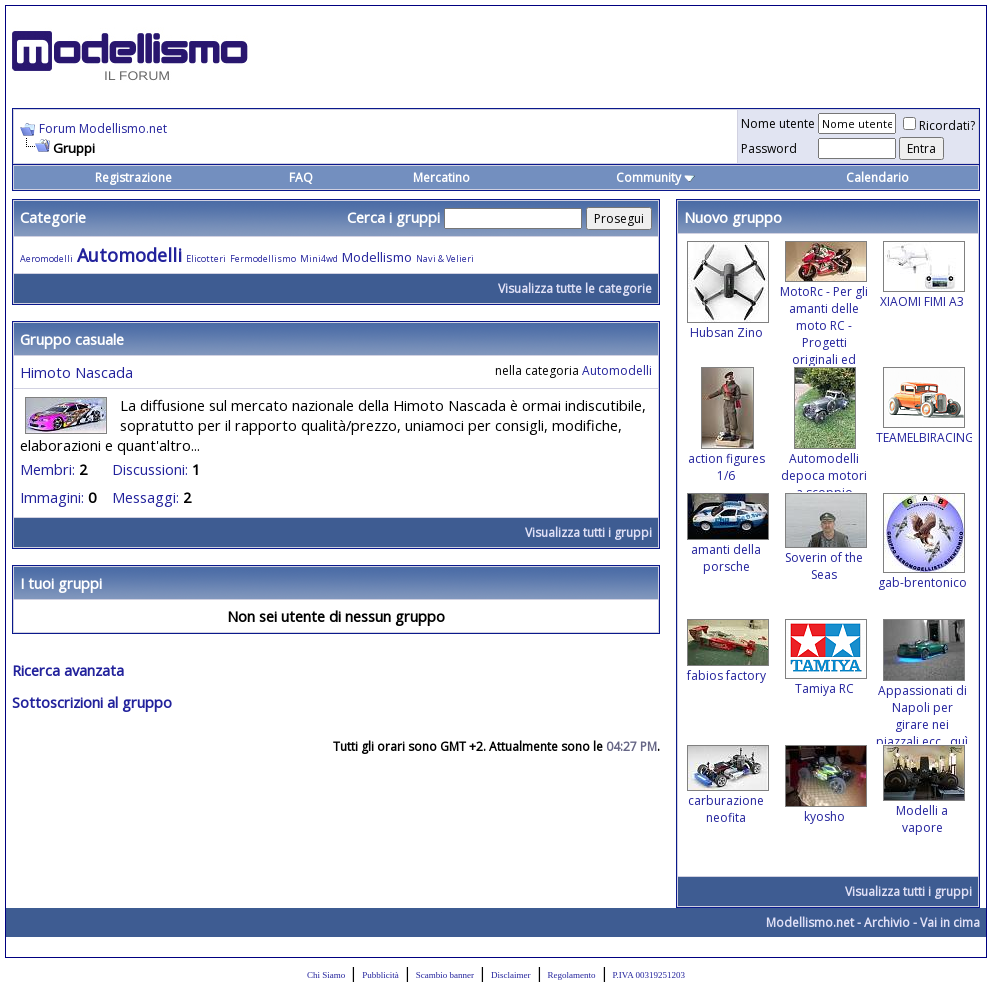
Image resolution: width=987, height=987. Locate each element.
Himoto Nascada (76, 372)
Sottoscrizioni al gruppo (92, 702)
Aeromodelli (46, 258)
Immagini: (52, 497)
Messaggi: (145, 497)
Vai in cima (950, 922)
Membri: (47, 469)
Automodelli (129, 255)
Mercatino (441, 177)
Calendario (877, 177)
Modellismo (377, 257)
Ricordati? (939, 125)
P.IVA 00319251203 (649, 975)
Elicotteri (206, 258)
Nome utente (778, 123)
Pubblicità (380, 975)
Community (655, 177)
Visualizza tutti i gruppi (588, 532)
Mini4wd (319, 258)
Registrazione (133, 177)
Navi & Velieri (445, 258)
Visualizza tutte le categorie (575, 288)
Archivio (887, 922)
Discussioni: (150, 469)
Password (769, 148)
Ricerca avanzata (68, 670)
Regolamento (572, 975)
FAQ (301, 177)
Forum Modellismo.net (103, 128)
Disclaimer (511, 975)
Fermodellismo (263, 258)
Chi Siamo (326, 975)
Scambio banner (445, 975)
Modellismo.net (810, 922)
